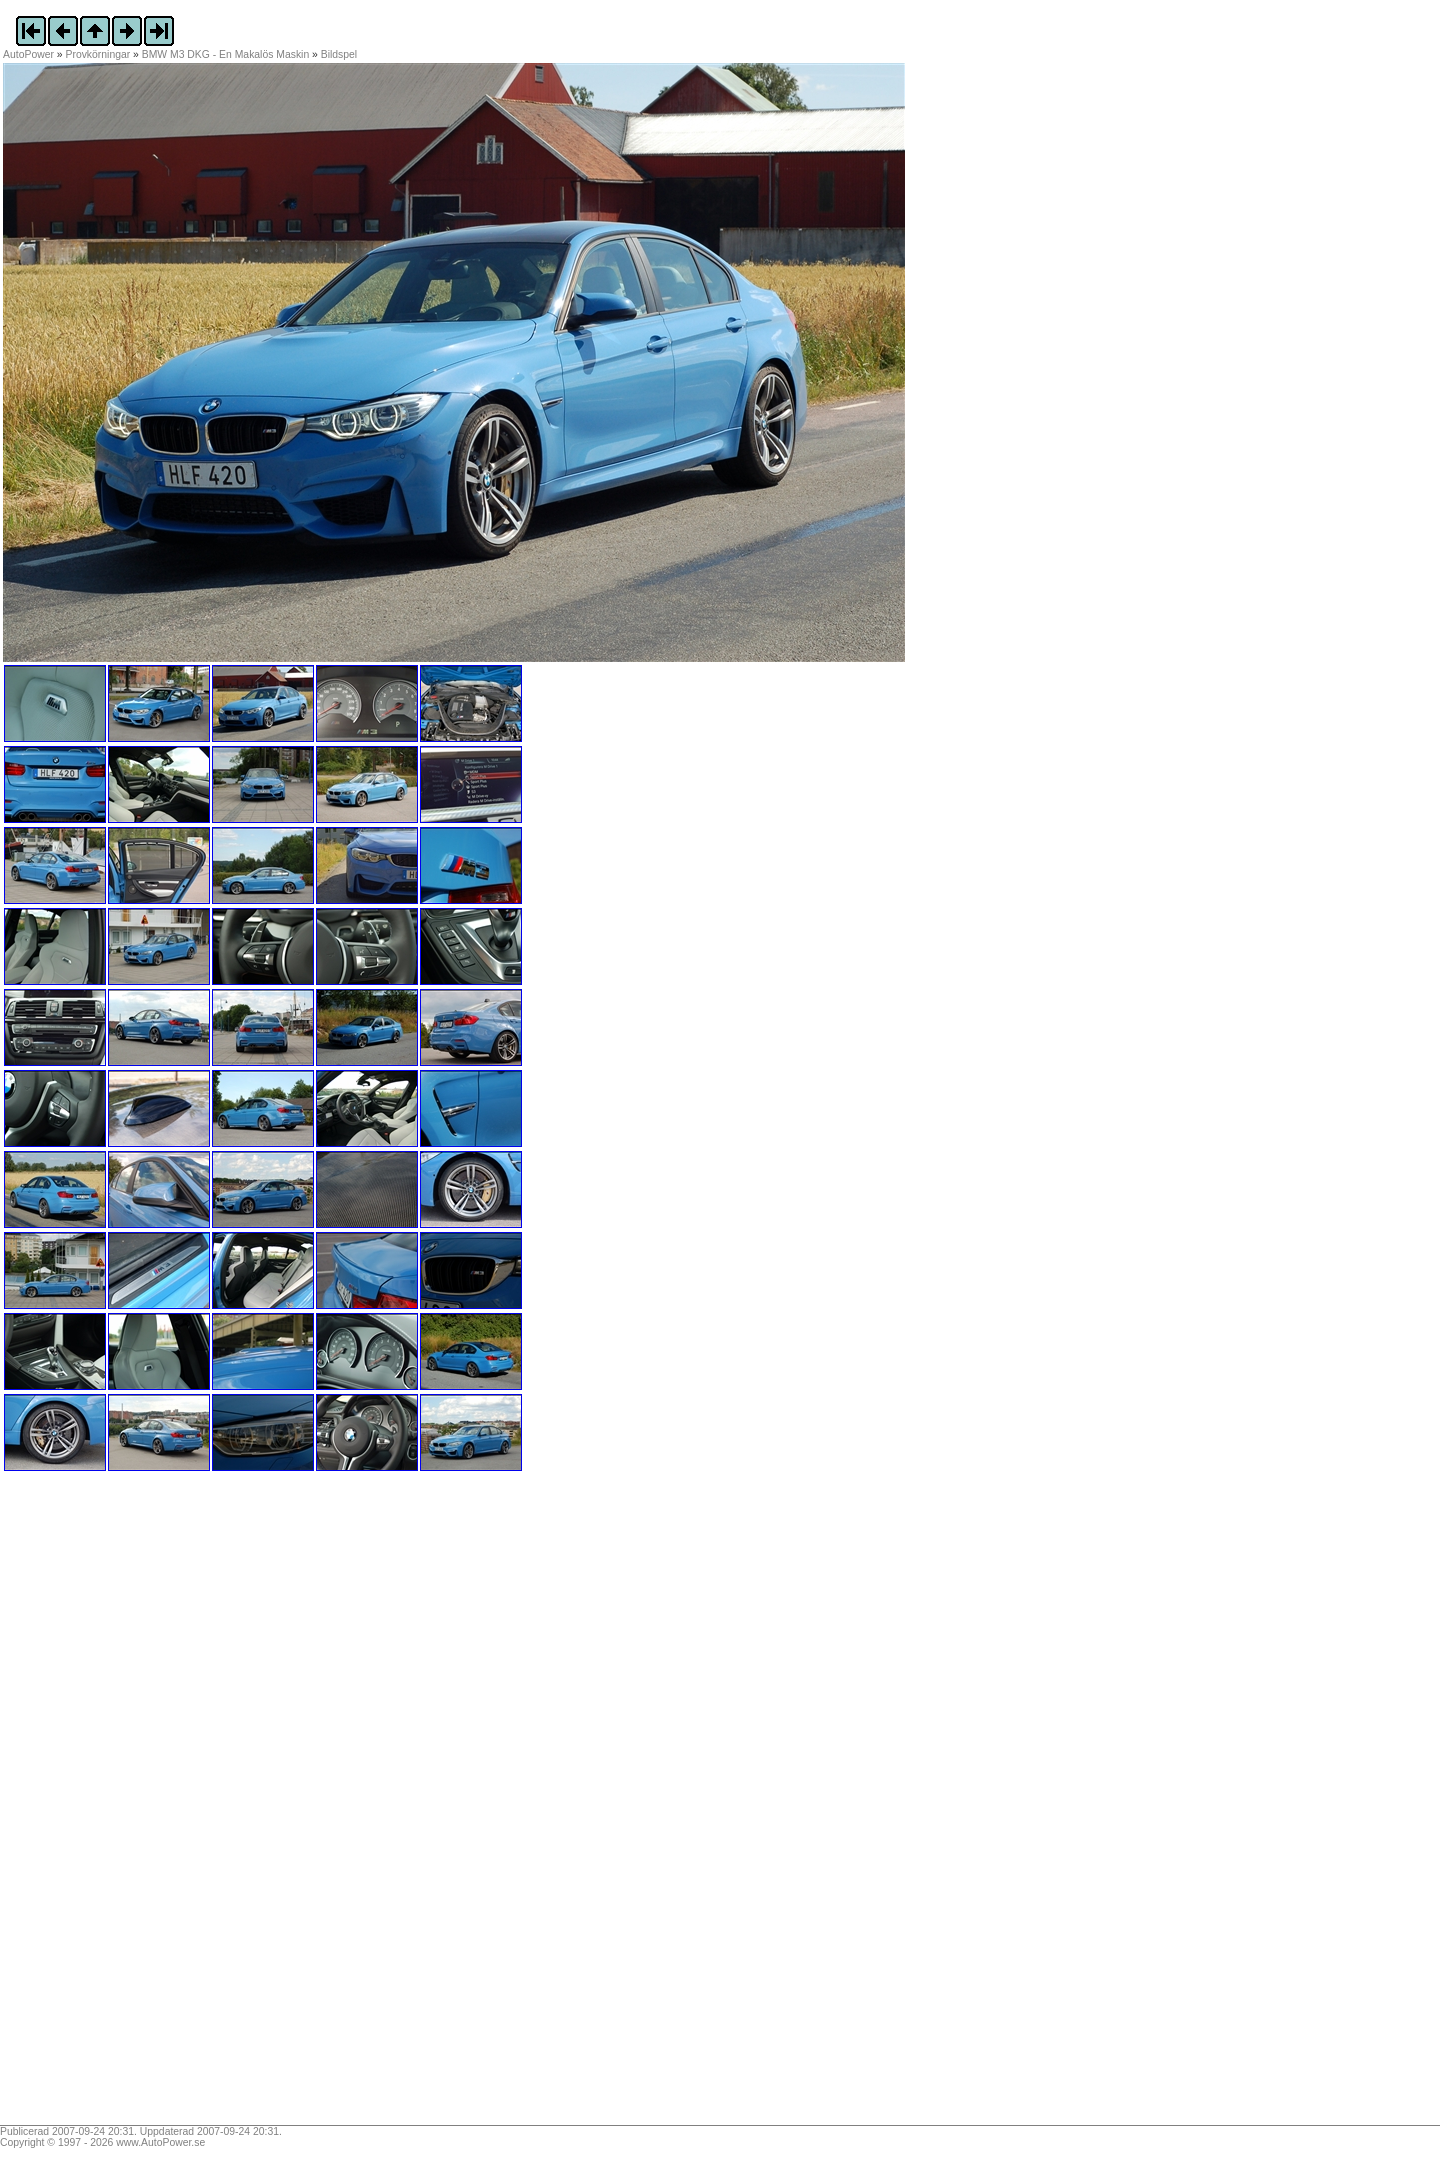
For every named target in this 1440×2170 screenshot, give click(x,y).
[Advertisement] (128, 1805)
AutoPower (28, 54)
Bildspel (339, 54)
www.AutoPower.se (160, 2142)
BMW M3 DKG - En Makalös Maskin (225, 54)
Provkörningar (98, 54)
